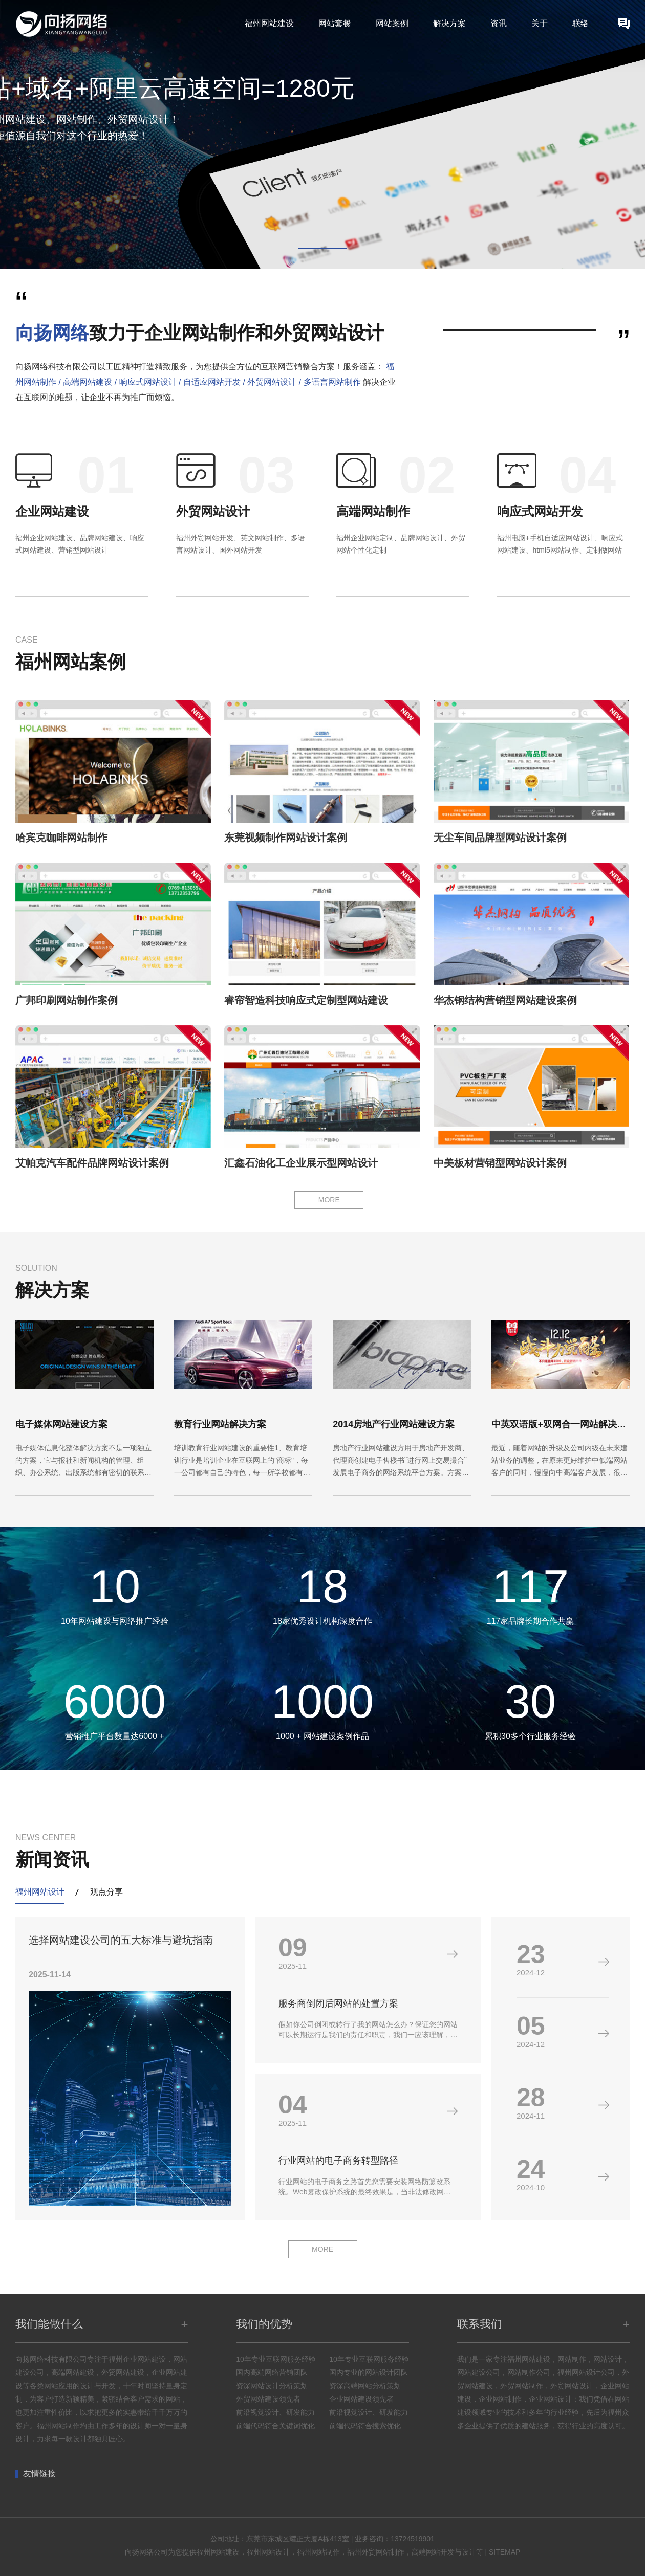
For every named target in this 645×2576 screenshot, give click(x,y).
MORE (329, 1200)
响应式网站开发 (540, 511)
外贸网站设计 (213, 511)
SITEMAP (504, 2552)
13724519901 (413, 2539)
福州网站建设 (269, 23)
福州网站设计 (39, 1891)
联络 (580, 23)
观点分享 (106, 1891)
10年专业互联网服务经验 (276, 2359)
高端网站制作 (373, 511)
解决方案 (449, 23)
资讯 (498, 23)
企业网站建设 (52, 511)
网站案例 (392, 23)
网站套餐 (334, 23)
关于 (539, 23)
